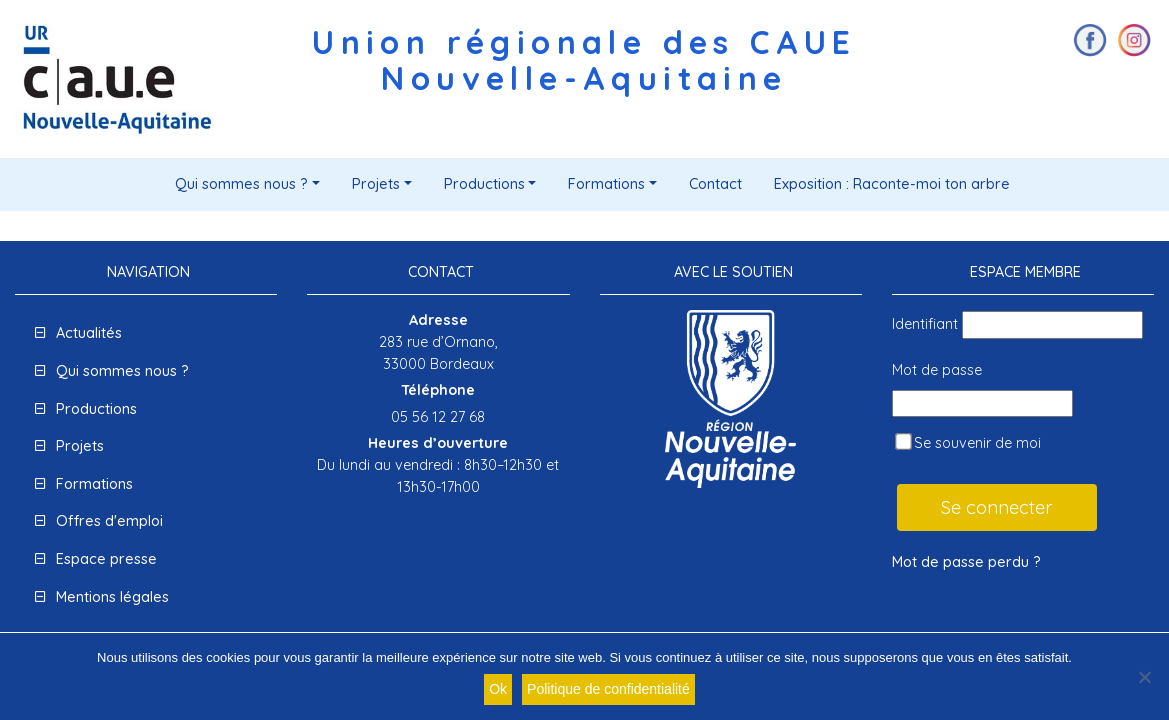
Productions (484, 184)
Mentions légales (112, 597)
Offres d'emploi (109, 521)
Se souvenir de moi (968, 442)
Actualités (89, 333)
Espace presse (106, 559)
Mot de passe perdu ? (966, 562)
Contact (715, 184)
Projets (376, 184)
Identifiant (925, 324)
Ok (498, 689)
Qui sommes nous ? (241, 184)
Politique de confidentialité (608, 689)
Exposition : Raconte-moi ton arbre (892, 184)
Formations (606, 184)
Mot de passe (937, 370)
